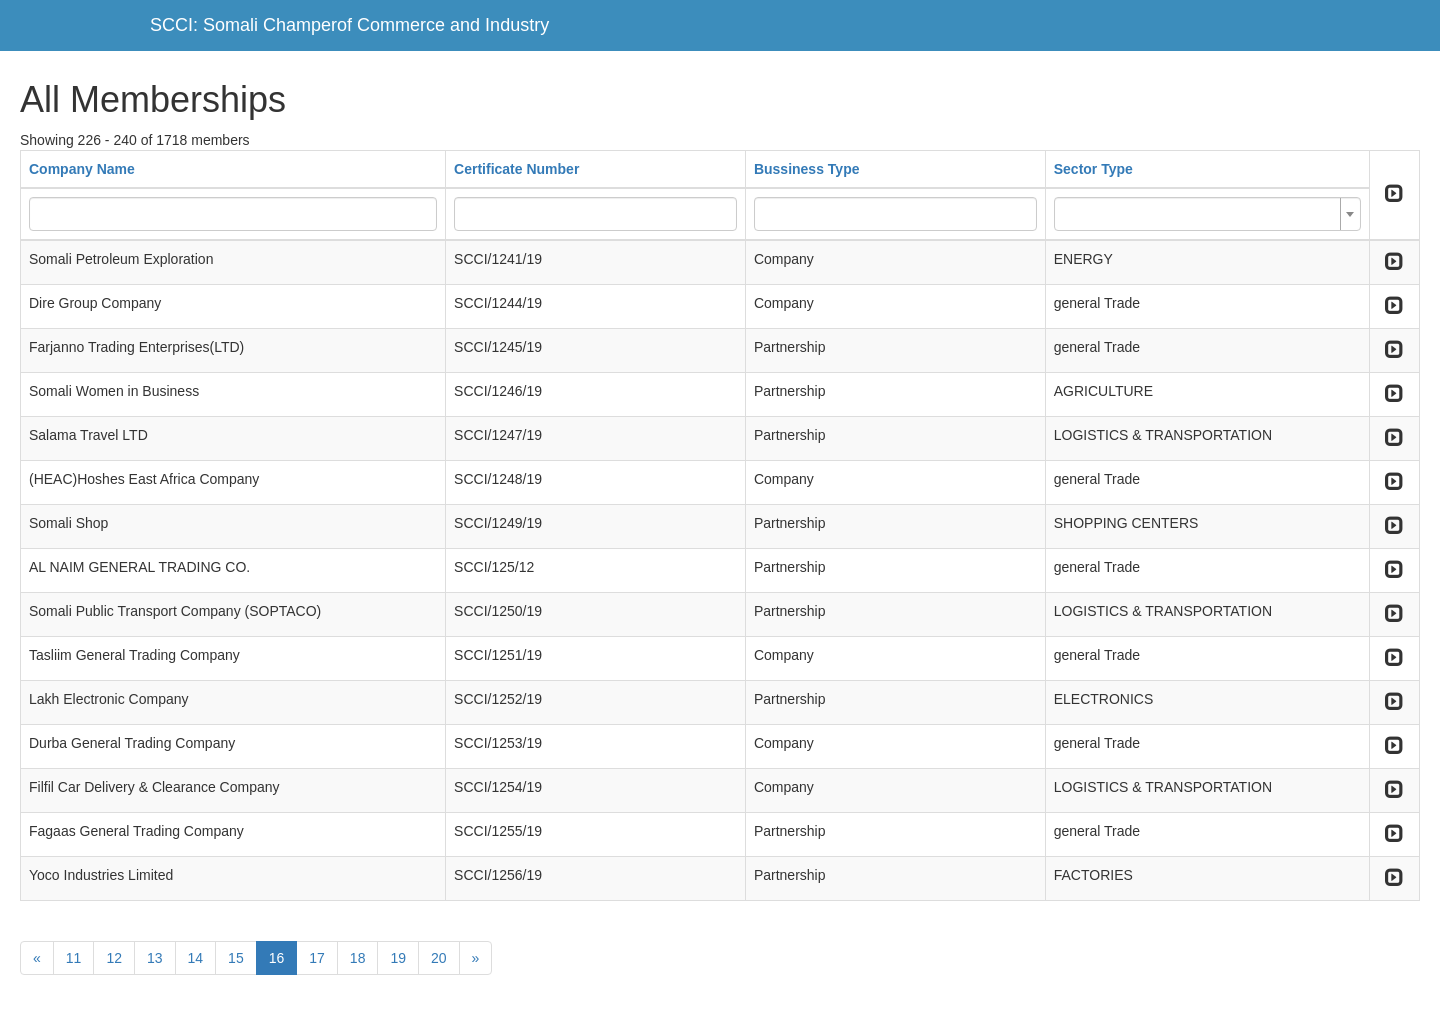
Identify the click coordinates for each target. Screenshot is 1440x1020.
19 (398, 958)
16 (277, 958)
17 (317, 958)
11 (74, 958)
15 (236, 958)
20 (439, 958)
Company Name (82, 169)
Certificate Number (516, 169)
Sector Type (1093, 169)
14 (196, 958)
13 (155, 958)
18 (358, 958)
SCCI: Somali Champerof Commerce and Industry (349, 25)
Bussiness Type (807, 169)
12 (114, 958)
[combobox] (1207, 214)
